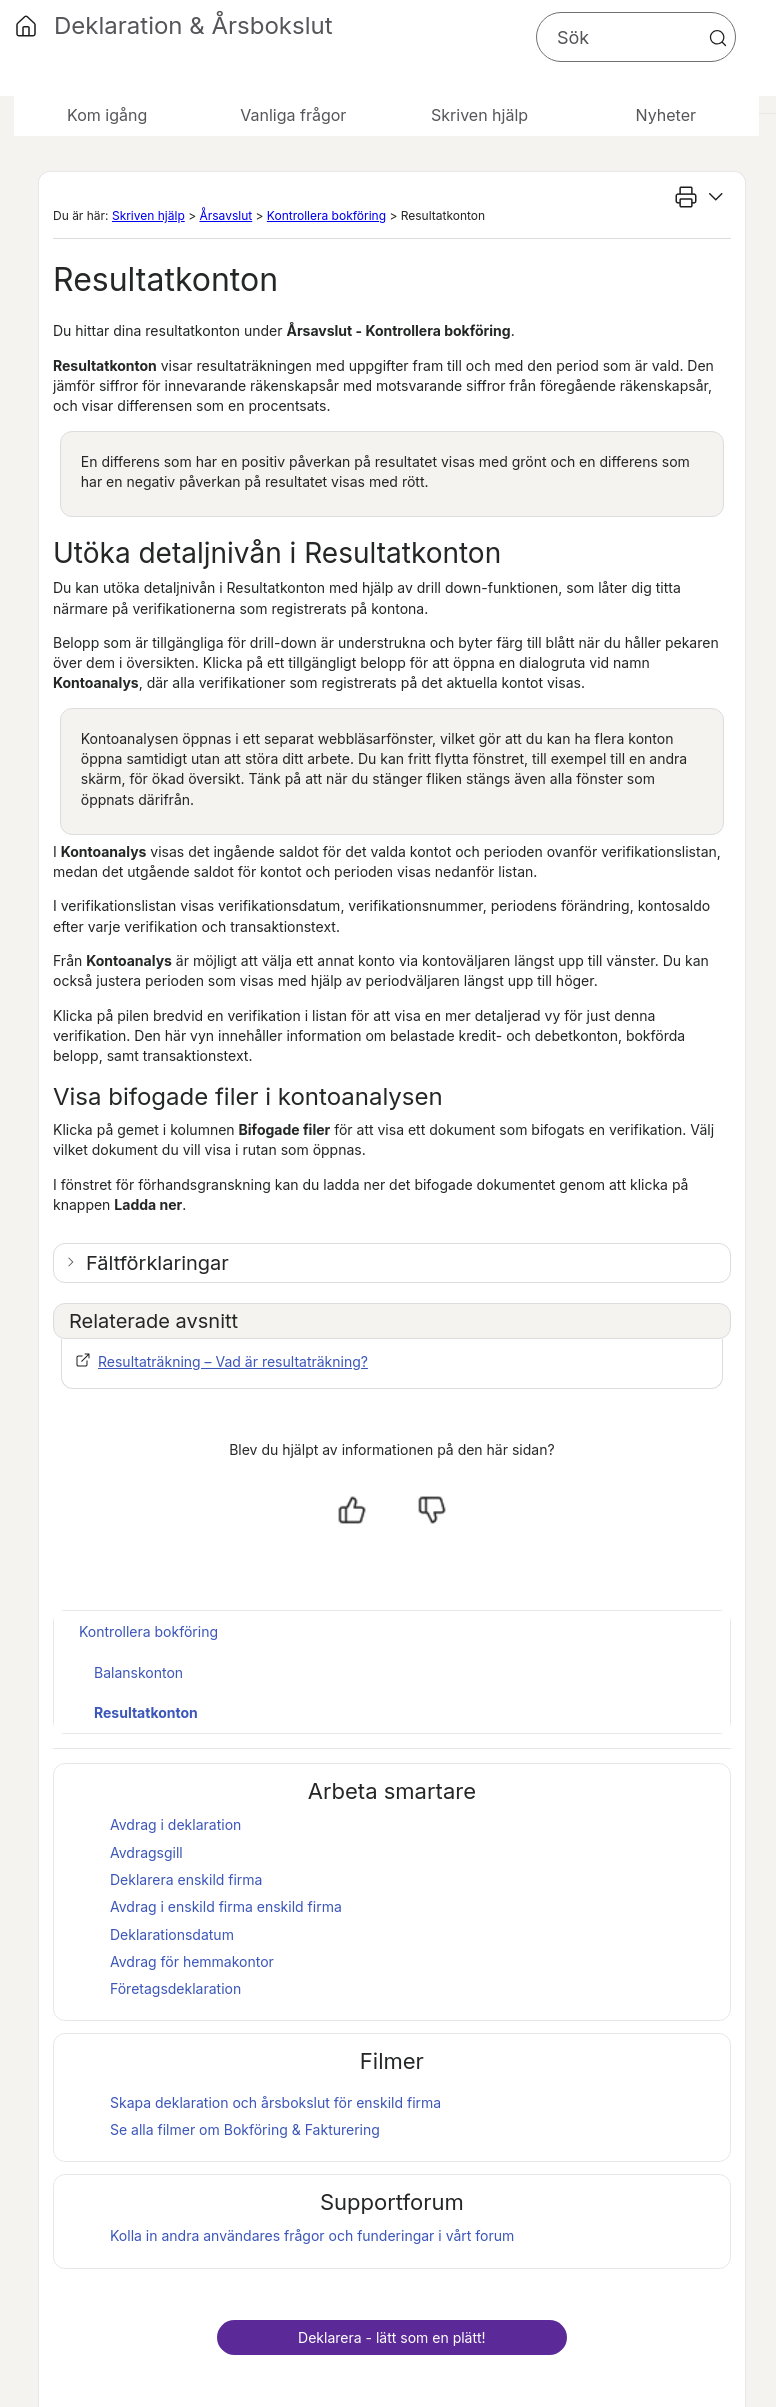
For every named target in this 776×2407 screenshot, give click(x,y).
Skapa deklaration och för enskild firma (275, 2102)
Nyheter (666, 115)
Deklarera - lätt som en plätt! (392, 2337)
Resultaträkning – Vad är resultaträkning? (233, 1361)
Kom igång (107, 115)
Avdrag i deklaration (175, 1824)
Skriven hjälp (148, 215)
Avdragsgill (146, 1852)
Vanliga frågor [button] (293, 115)
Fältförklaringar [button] (157, 1263)
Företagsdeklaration (175, 1988)
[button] (718, 38)
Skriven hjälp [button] (479, 115)
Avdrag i (181, 1906)
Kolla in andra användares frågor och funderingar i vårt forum (312, 2235)
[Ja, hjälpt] (352, 1510)
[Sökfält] (636, 37)
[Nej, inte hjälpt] (432, 1510)
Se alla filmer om (245, 2129)
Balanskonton (138, 1672)
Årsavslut (225, 215)
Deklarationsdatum (172, 1934)
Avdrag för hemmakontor (192, 1961)
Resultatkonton (146, 1712)
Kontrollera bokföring (326, 215)
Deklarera (186, 1879)
